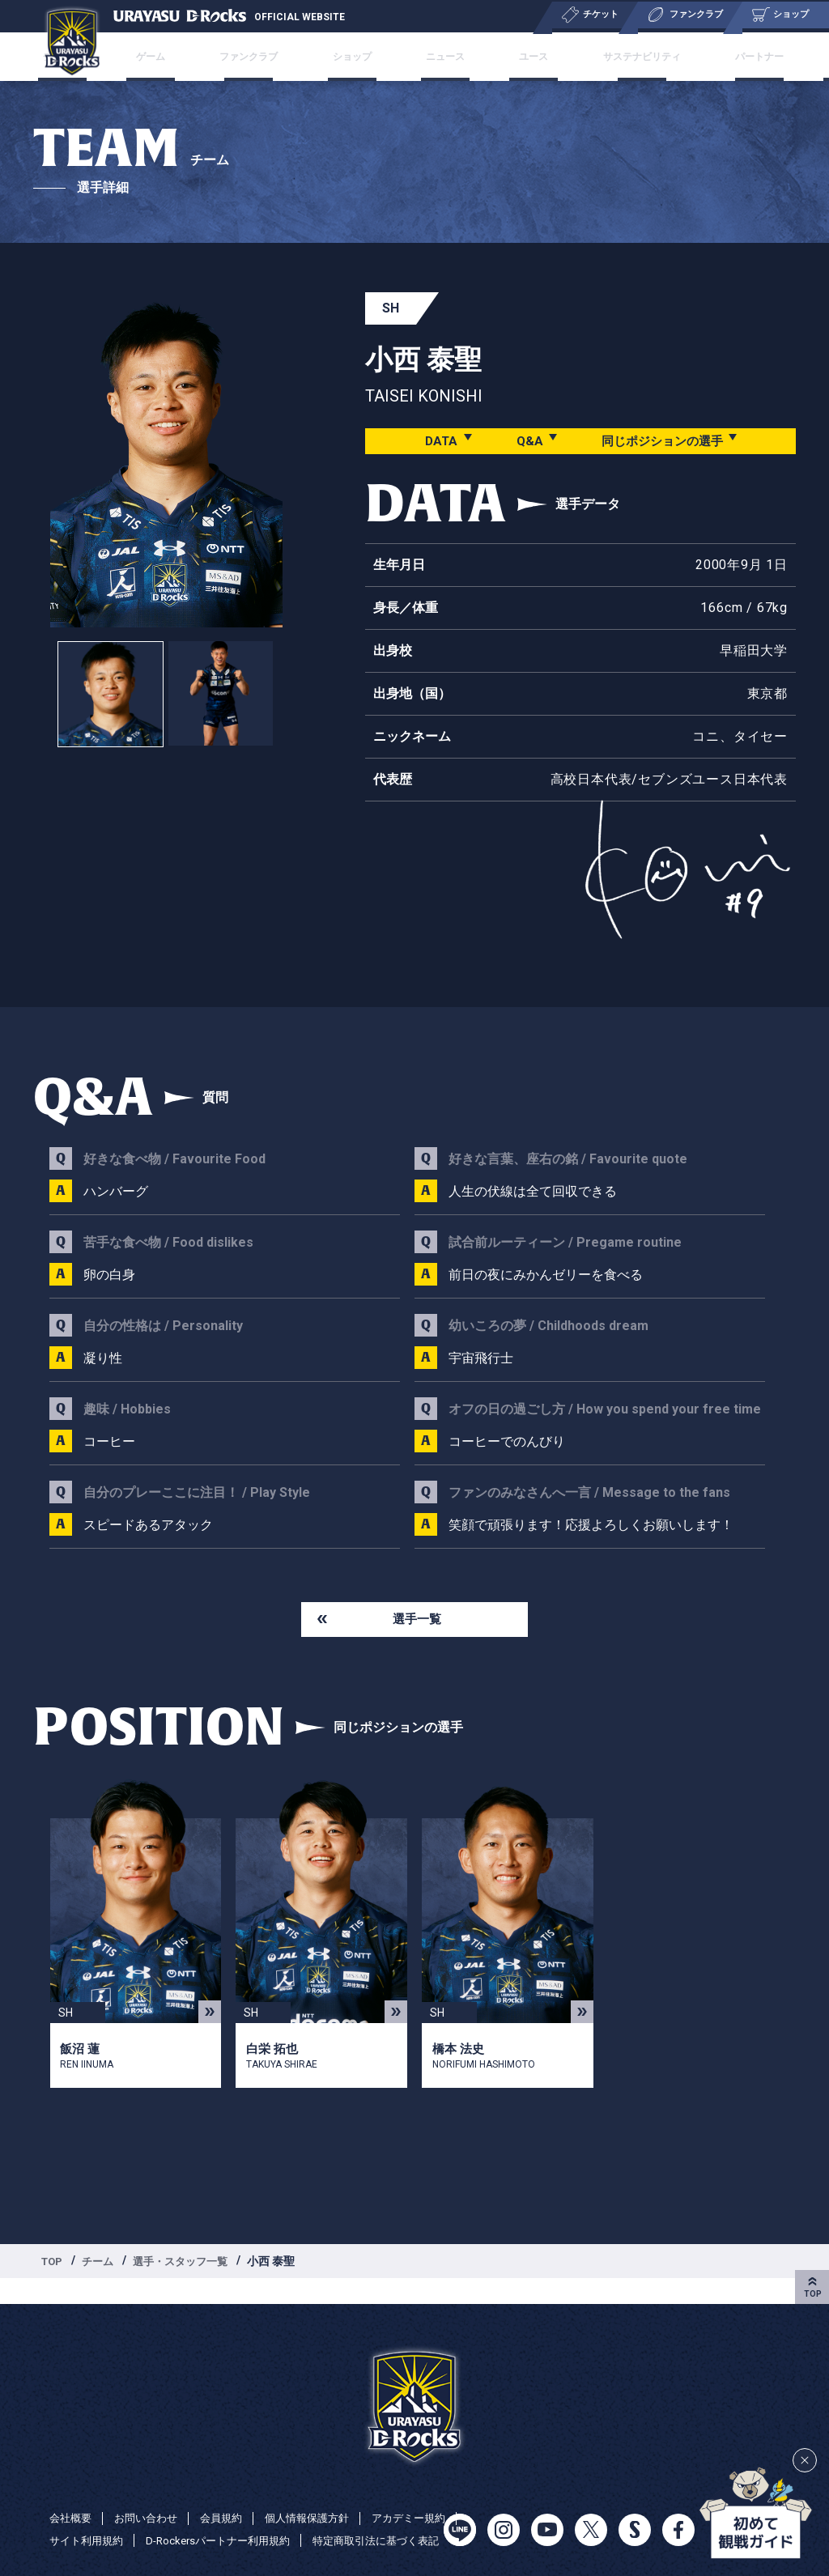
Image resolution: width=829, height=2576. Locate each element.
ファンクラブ (290, 56)
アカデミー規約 (89, 2517)
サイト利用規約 (191, 2517)
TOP (53, 2263)
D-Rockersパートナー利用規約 (330, 2517)
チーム (102, 2263)
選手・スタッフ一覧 (189, 2263)
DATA (435, 440)
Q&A (524, 440)
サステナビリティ (597, 56)
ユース (509, 56)
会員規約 (230, 2495)
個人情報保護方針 (321, 2495)
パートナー (697, 56)
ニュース (443, 56)
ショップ (372, 56)
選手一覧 (417, 1620)
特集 (762, 56)
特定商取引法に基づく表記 (117, 2540)
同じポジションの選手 (662, 440)
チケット (147, 56)
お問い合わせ (151, 2495)
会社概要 (72, 2495)
